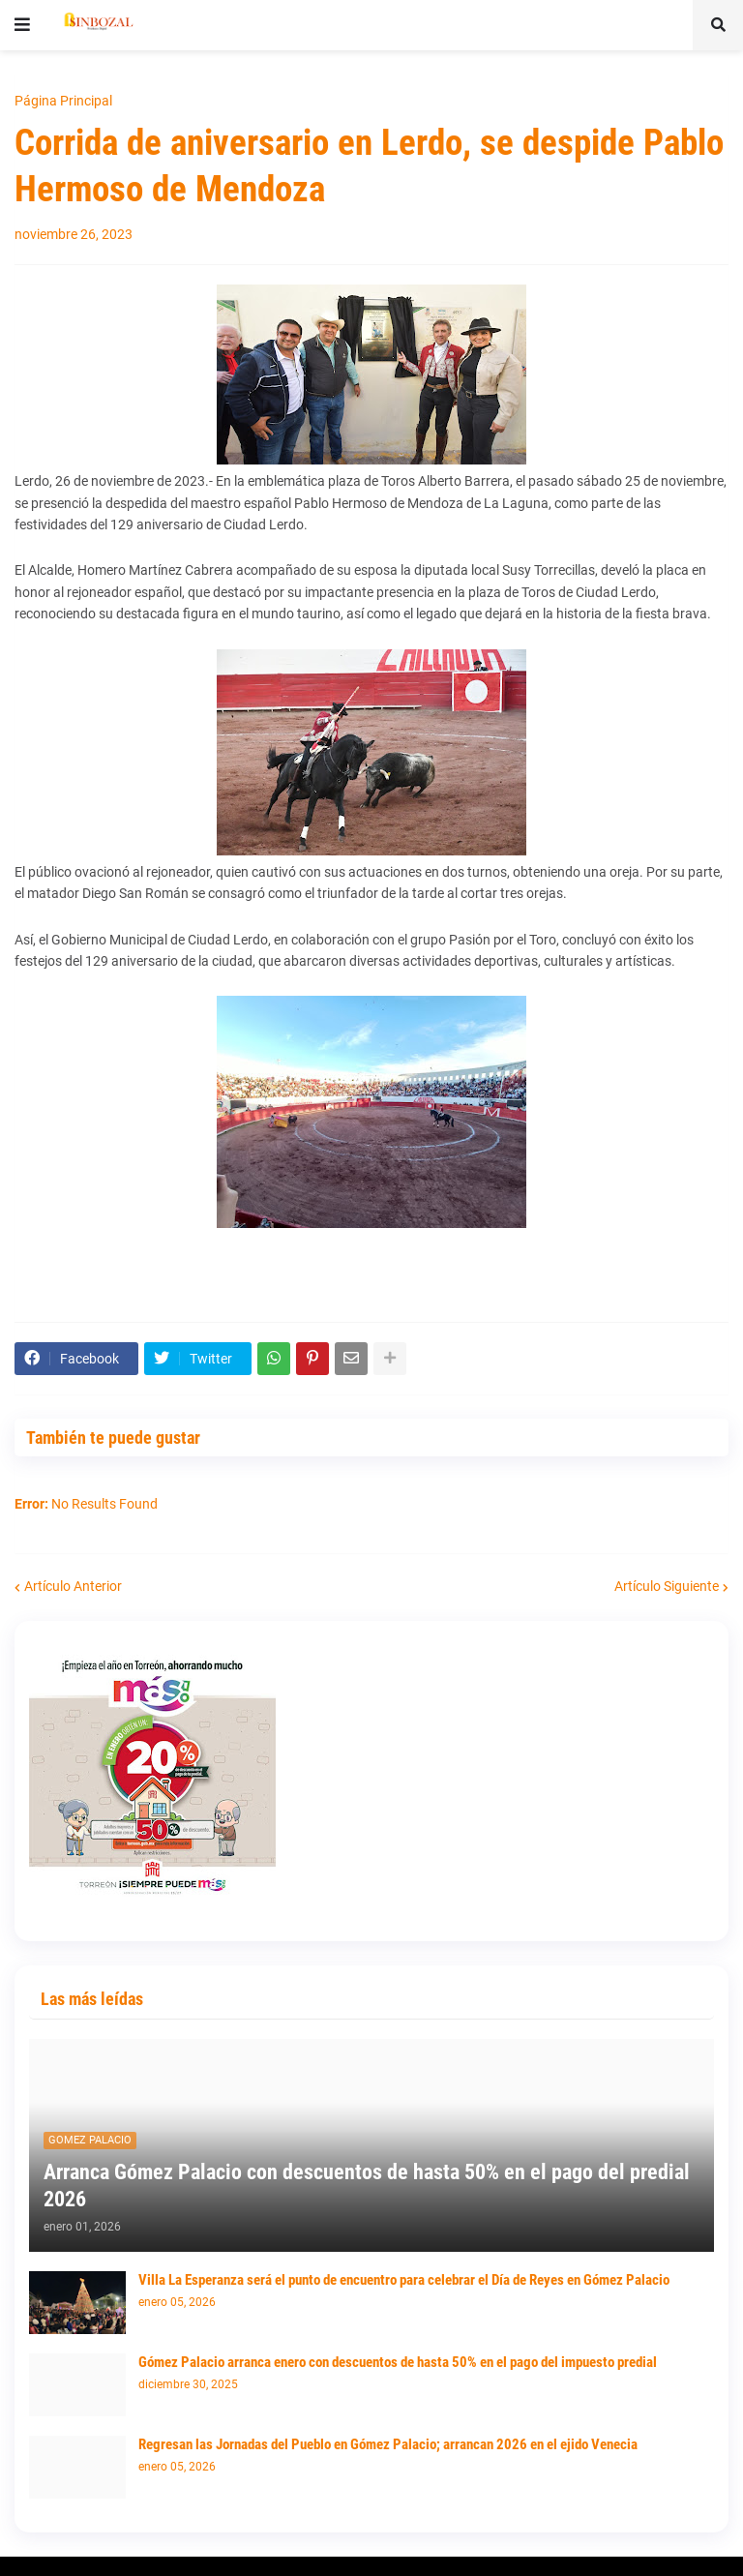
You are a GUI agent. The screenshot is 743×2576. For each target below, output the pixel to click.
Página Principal (63, 100)
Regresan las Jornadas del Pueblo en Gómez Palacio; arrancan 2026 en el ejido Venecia (388, 2444)
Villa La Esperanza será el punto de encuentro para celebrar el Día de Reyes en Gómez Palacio (403, 2280)
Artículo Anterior (73, 1586)
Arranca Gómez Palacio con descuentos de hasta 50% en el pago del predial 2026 (367, 2186)
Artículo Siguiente (666, 1586)
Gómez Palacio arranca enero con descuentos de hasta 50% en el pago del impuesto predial (397, 2362)
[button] (22, 25)
